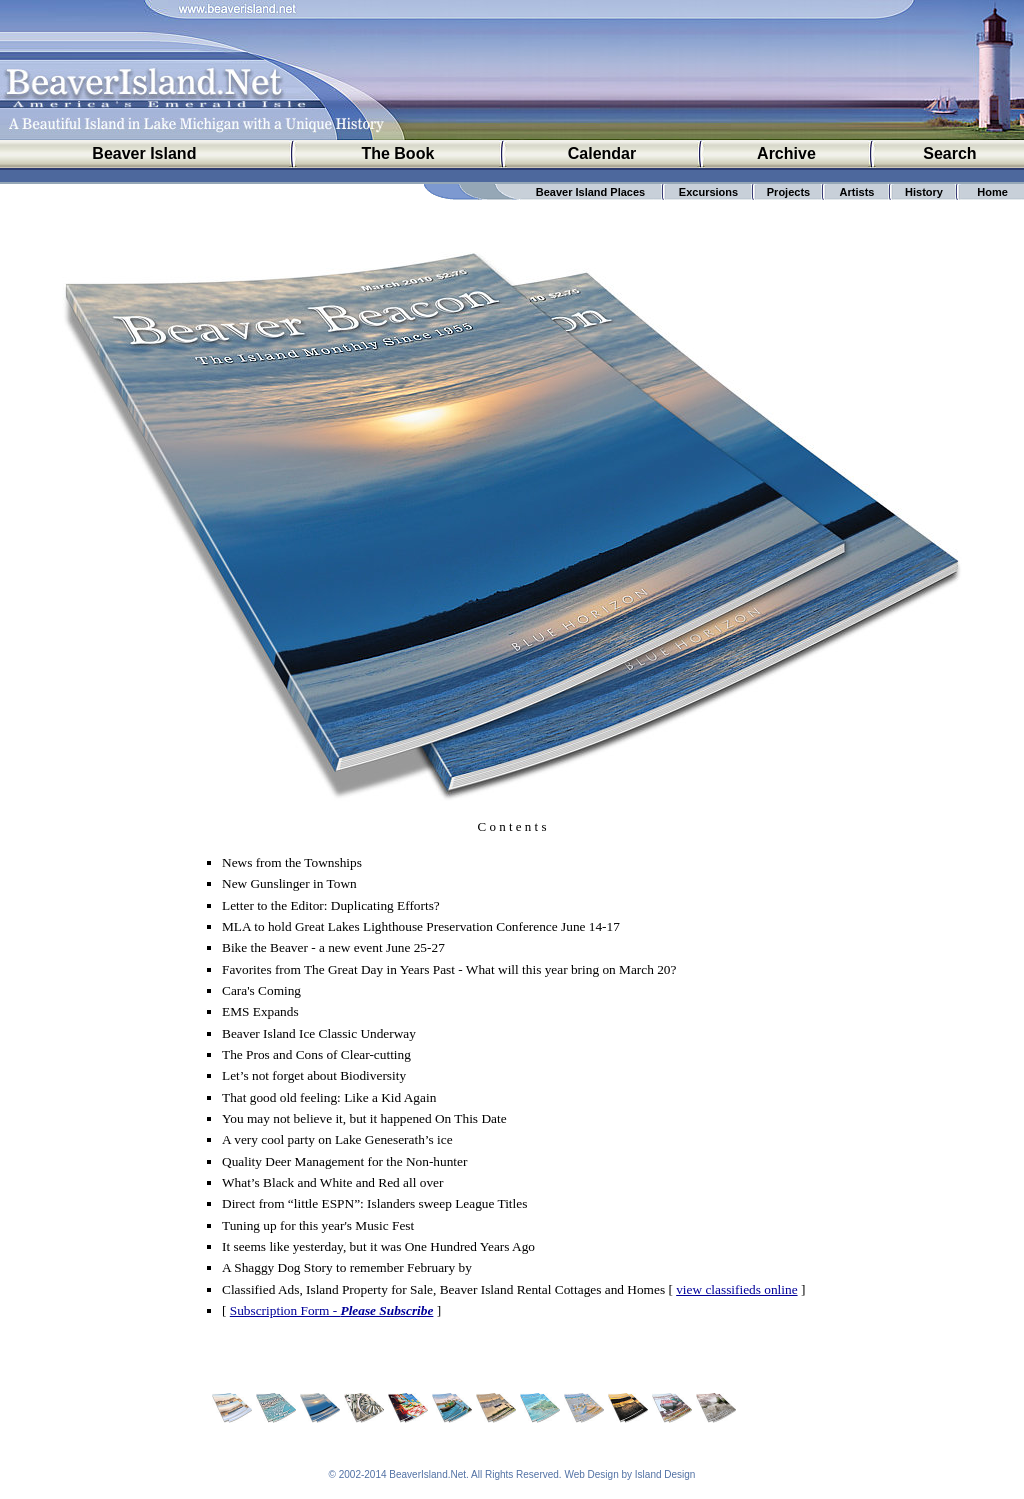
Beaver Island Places (590, 192)
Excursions (708, 192)
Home (992, 192)
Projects (788, 192)
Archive (786, 153)
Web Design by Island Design (629, 1474)
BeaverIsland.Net (427, 1474)
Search (949, 153)
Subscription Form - (332, 1310)
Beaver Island (144, 153)
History (924, 192)
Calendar (602, 153)
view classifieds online (736, 1289)
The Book (397, 153)
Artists (857, 192)
